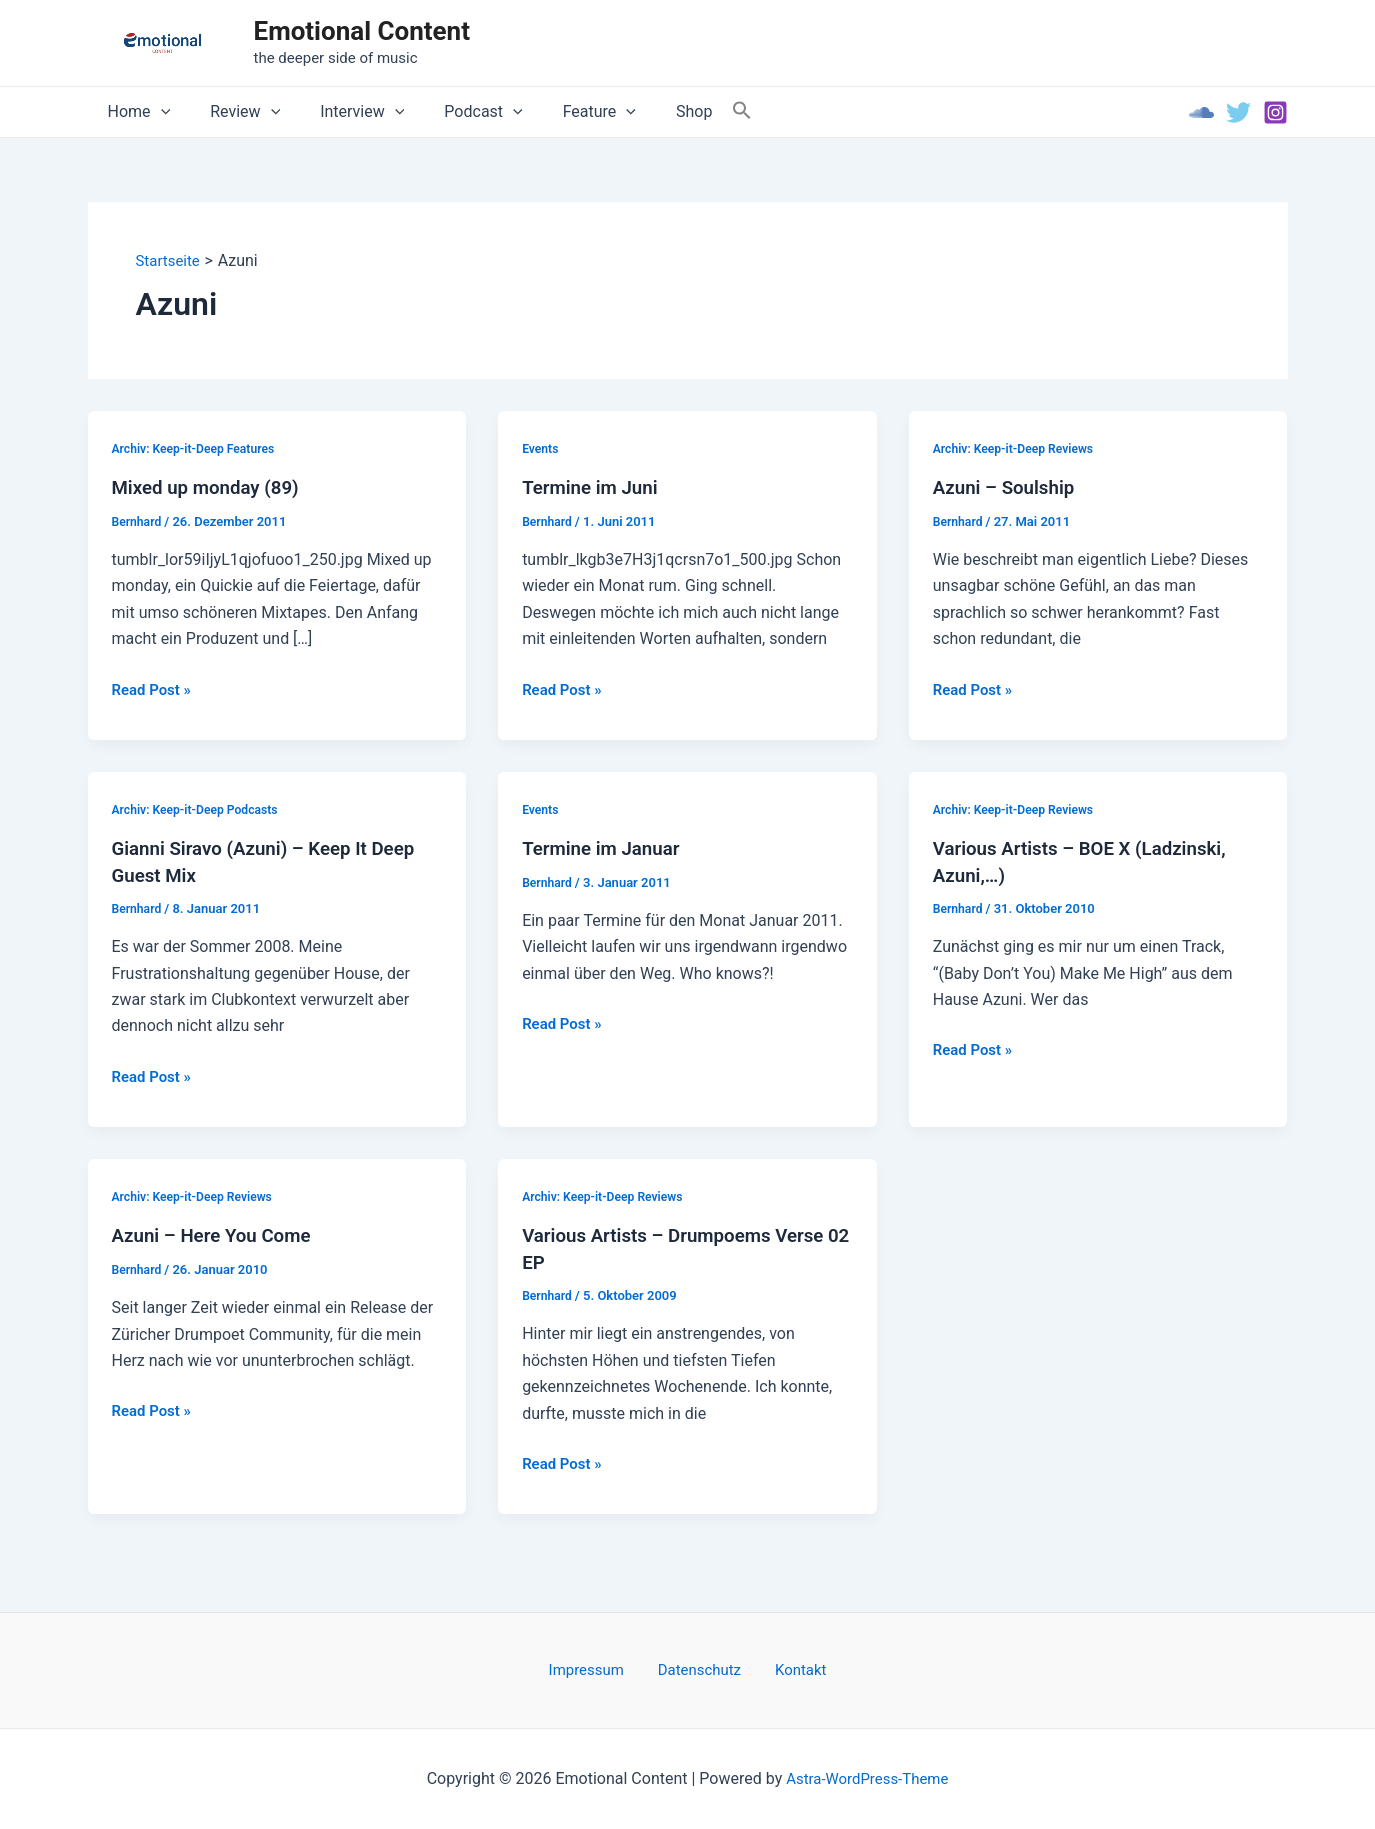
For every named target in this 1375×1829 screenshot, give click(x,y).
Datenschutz (700, 1669)
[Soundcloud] (1201, 112)
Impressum (599, 1669)
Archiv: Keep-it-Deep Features (199, 448)
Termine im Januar (606, 849)
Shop (650, 111)
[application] (157, 112)
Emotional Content (362, 31)
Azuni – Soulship (1009, 488)
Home (135, 112)
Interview (342, 112)
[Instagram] (1275, 112)
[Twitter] (1238, 112)
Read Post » (154, 690)
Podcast (455, 112)
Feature (563, 112)
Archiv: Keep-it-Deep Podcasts (201, 809)
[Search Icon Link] (694, 111)
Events (541, 448)
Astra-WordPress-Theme (867, 1778)
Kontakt (788, 1669)
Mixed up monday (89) (212, 488)
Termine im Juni (594, 488)
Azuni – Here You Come (218, 1237)
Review (233, 112)
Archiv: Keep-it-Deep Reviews (1019, 448)
